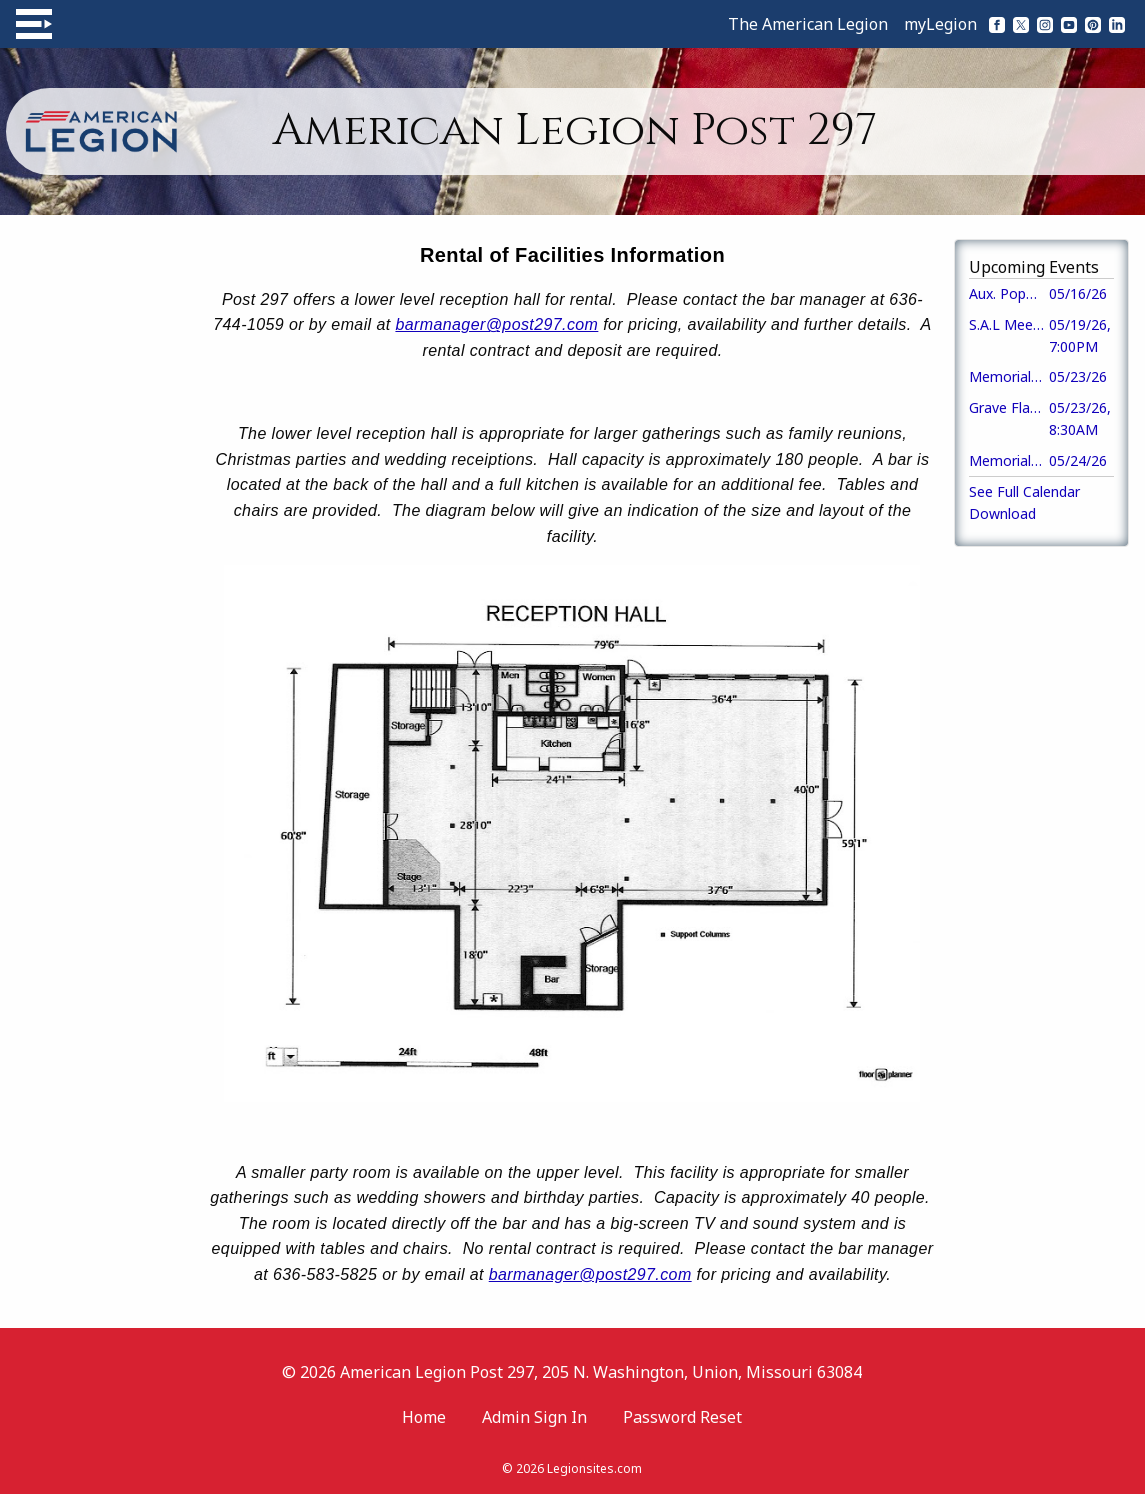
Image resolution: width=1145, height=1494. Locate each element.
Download (1002, 513)
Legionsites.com (594, 1468)
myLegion (940, 24)
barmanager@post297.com (496, 324)
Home (424, 1417)
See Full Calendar (1024, 491)
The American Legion (808, 24)
